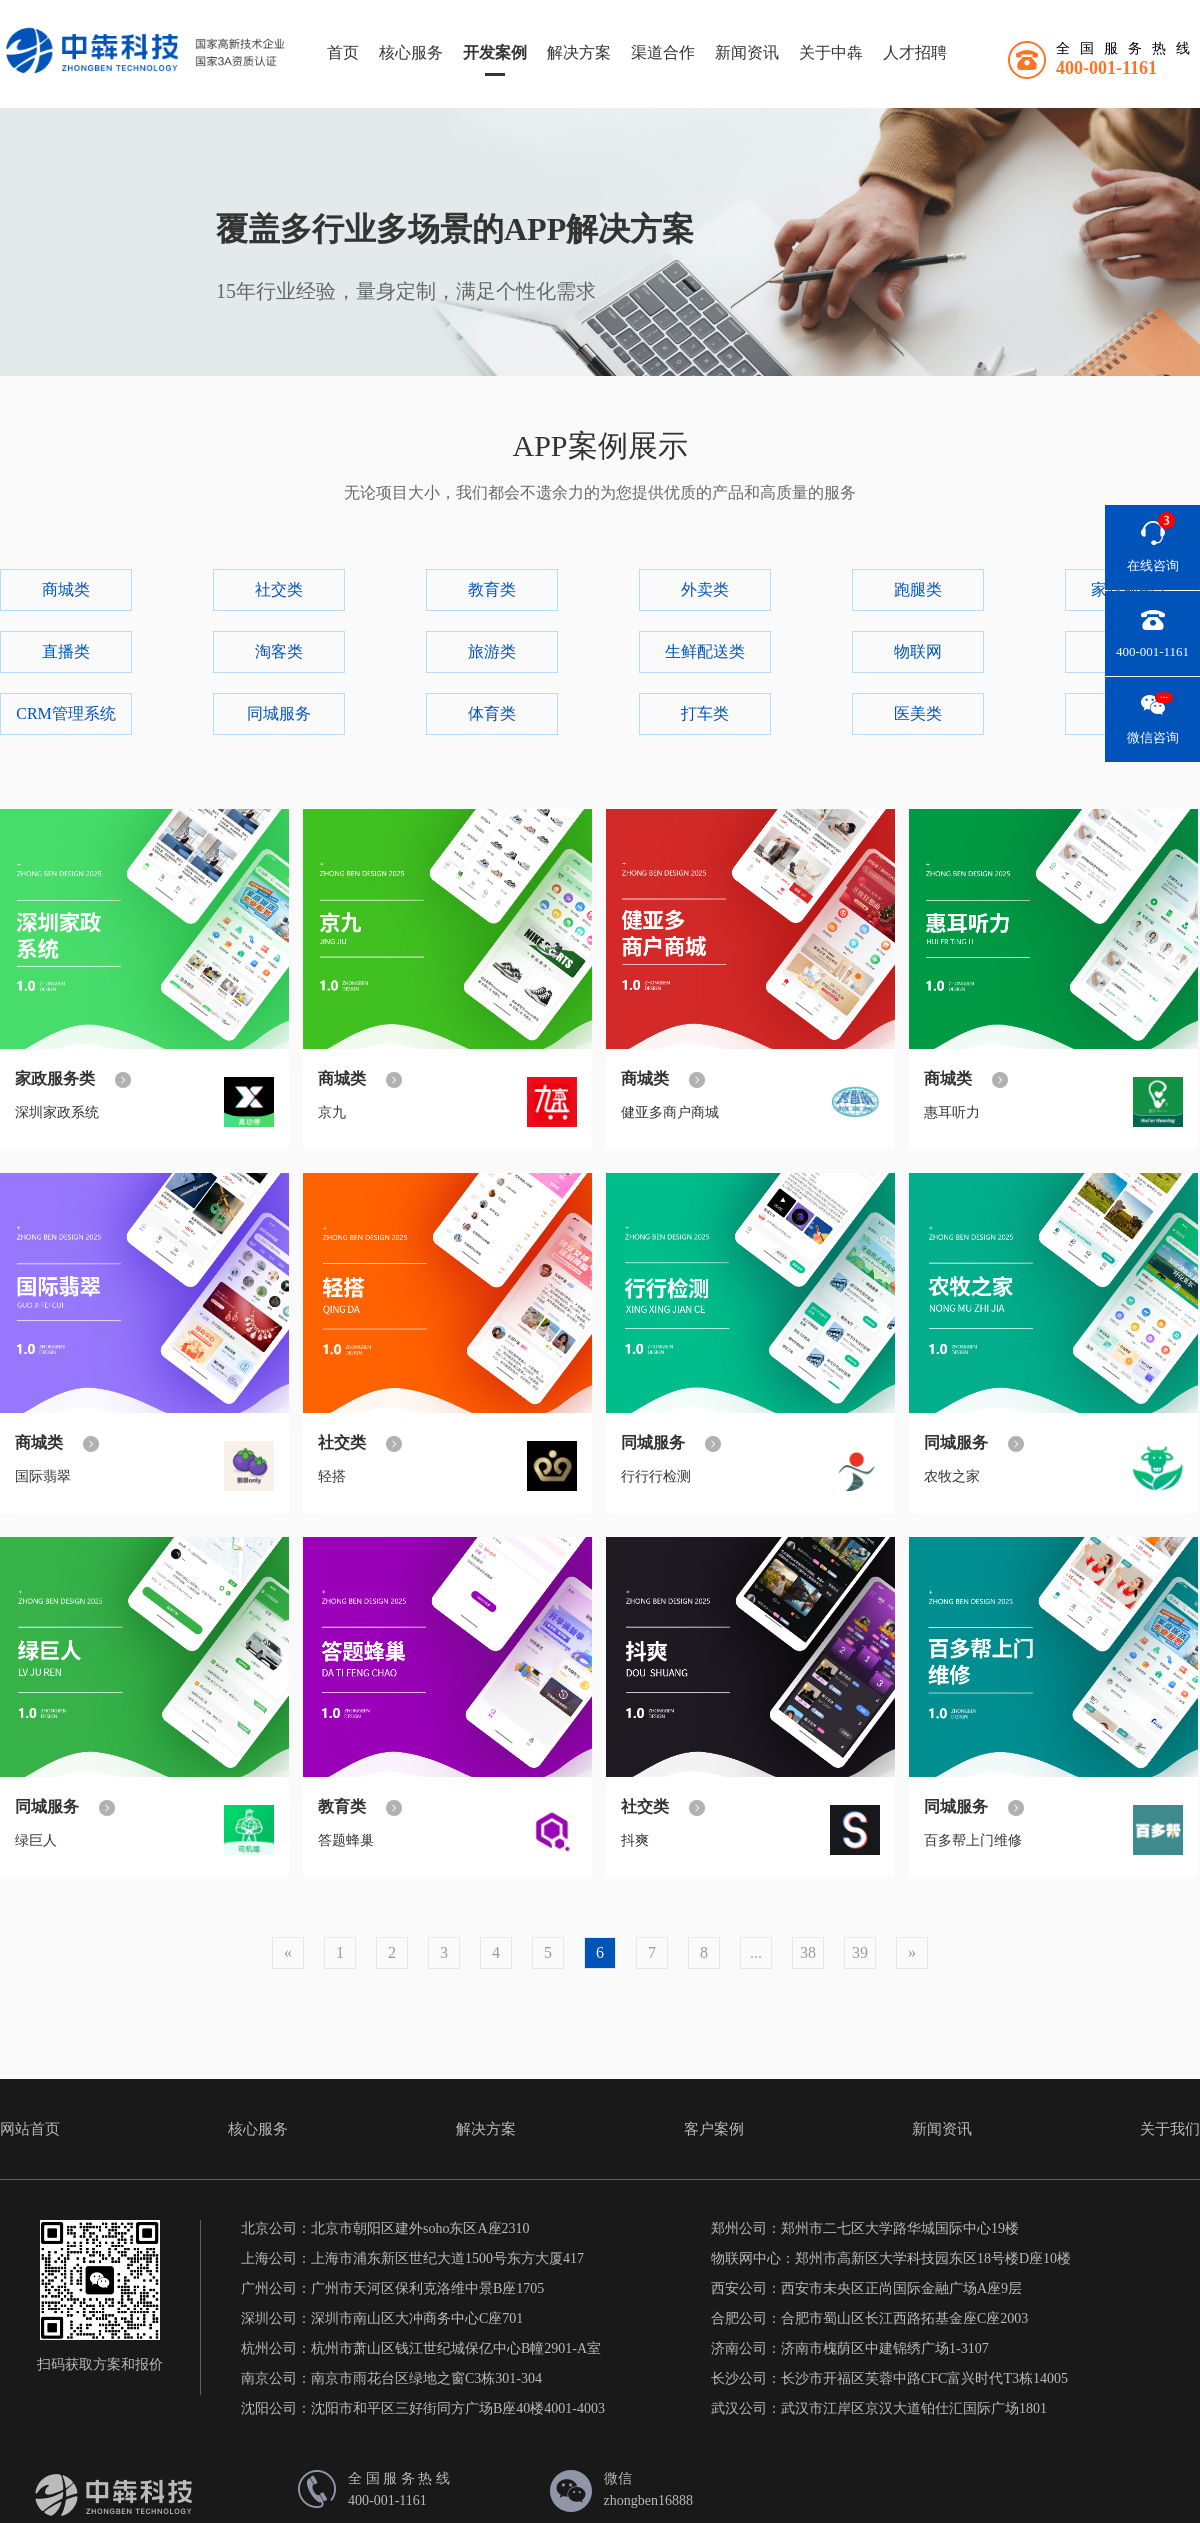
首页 (343, 52)
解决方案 (579, 52)
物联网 (918, 651)
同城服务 (279, 713)
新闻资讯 (747, 52)
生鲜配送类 (705, 651)
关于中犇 (831, 52)
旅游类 (492, 651)
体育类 (492, 713)
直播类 (66, 651)
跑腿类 (918, 589)
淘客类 (279, 651)
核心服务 (411, 52)
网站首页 (30, 2129)
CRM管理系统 (66, 713)
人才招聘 (915, 52)
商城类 (66, 589)
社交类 (279, 589)
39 (860, 1952)
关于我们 (1170, 2129)
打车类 (705, 713)
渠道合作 (663, 52)
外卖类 (705, 589)
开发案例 (495, 52)
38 (808, 1952)
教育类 (492, 589)
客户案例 (714, 2129)
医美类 (918, 713)
